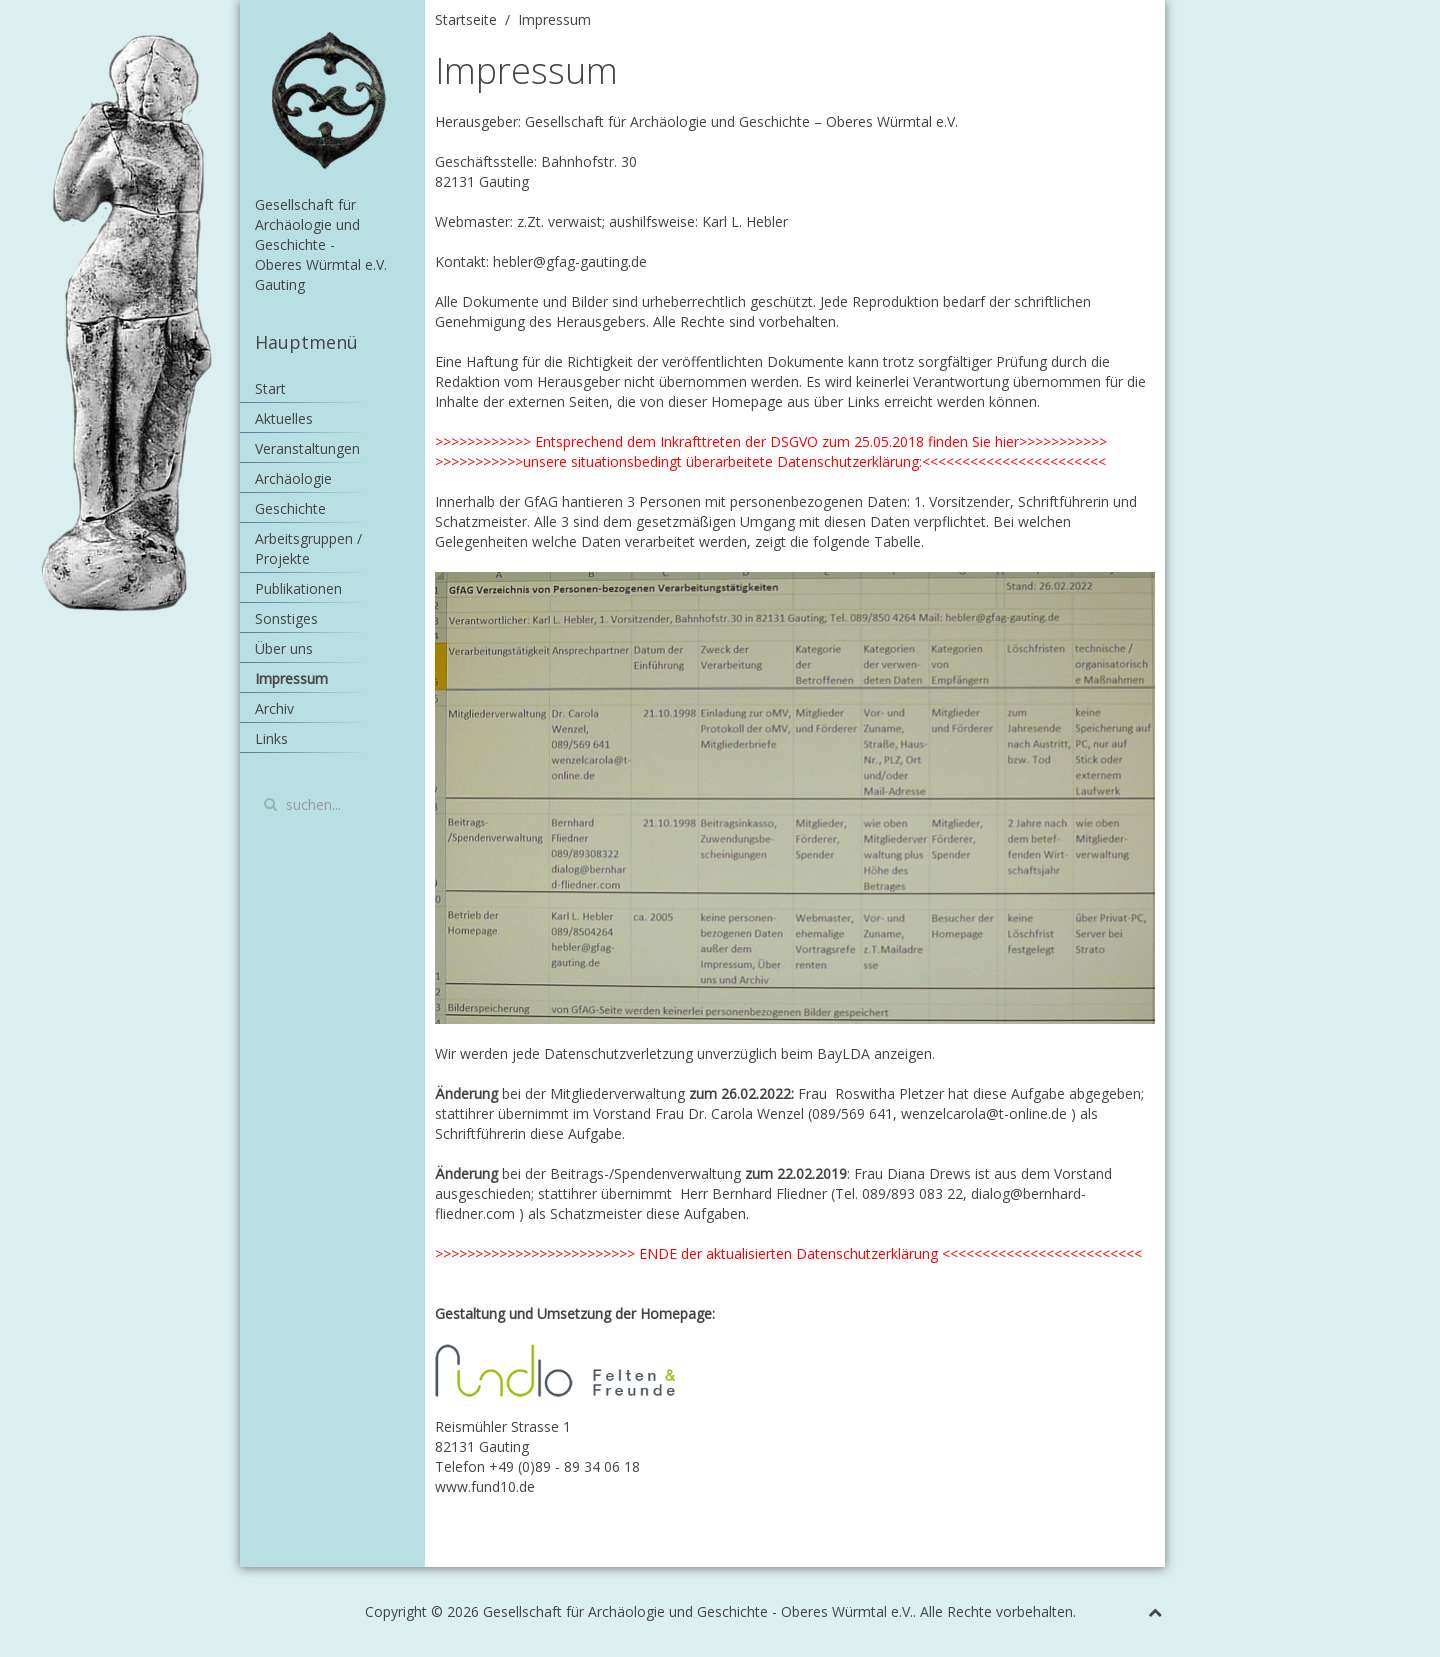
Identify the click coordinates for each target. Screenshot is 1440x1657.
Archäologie (293, 478)
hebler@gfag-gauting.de (570, 261)
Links (271, 738)
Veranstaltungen (307, 448)
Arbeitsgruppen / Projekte (308, 548)
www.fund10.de (485, 1486)
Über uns (284, 648)
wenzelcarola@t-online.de (984, 1113)
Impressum (291, 678)
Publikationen (298, 588)
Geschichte (290, 508)
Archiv (274, 708)
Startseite (466, 19)
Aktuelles (284, 418)
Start (270, 388)
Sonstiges (286, 618)
